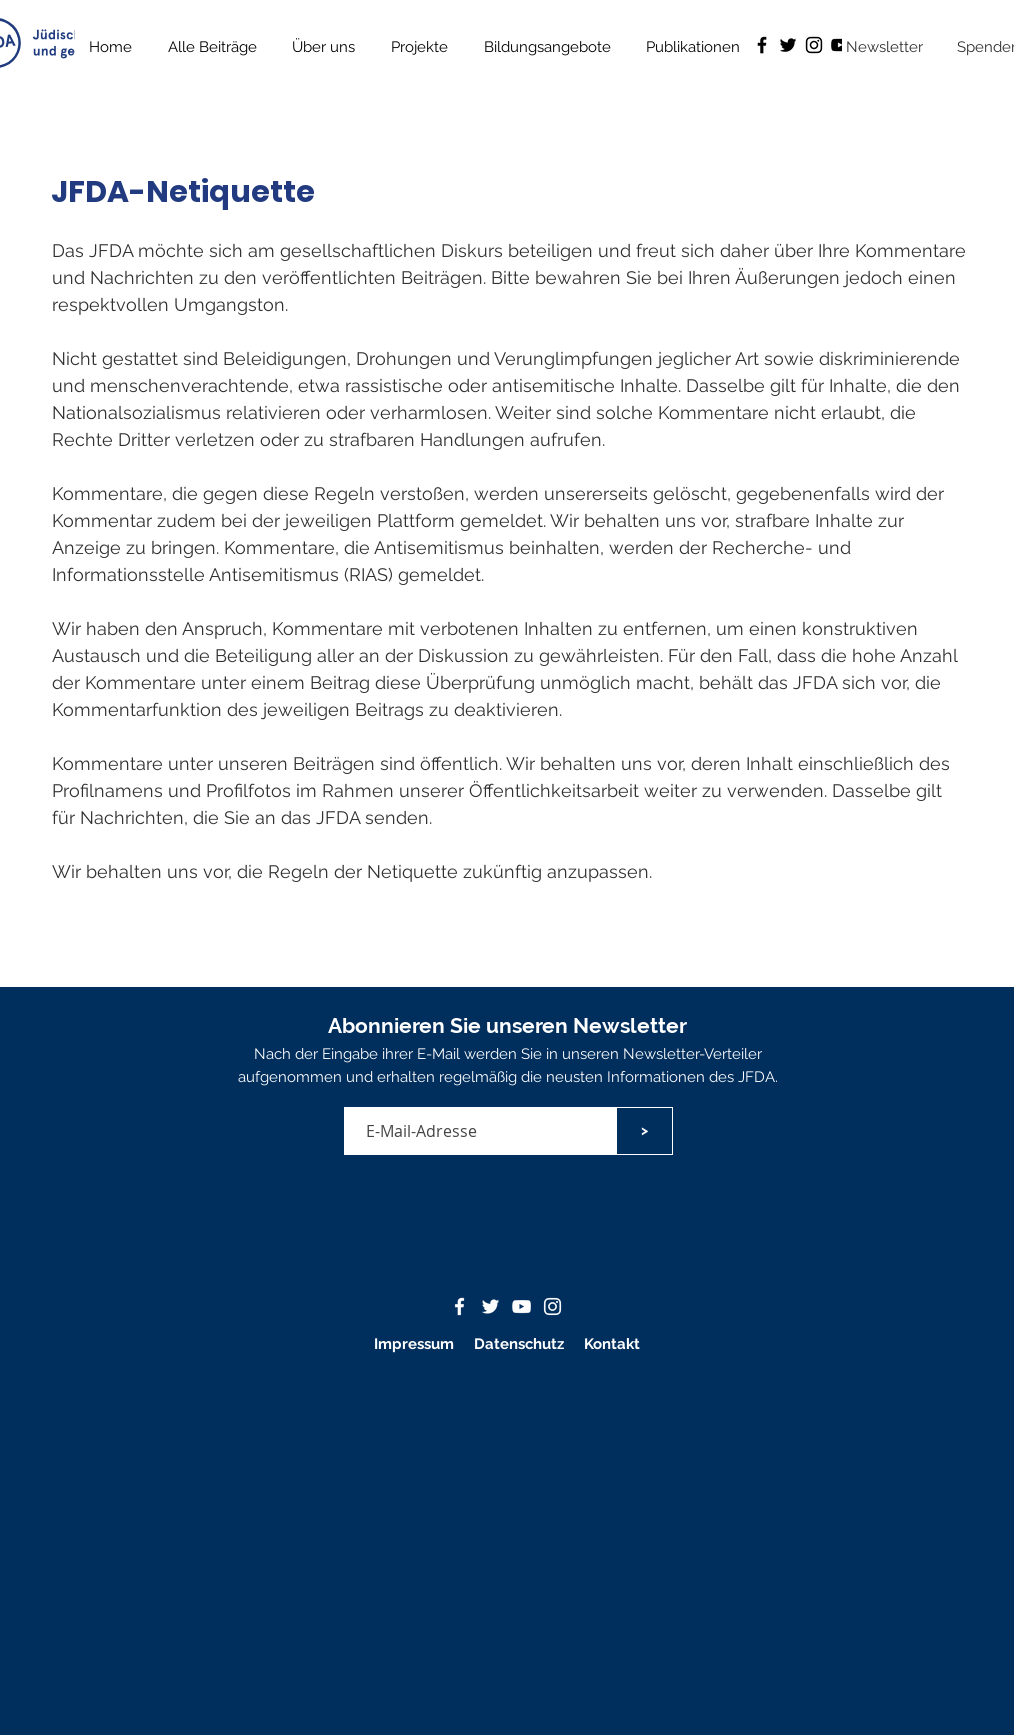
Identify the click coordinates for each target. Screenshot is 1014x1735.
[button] (694, 47)
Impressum (414, 1344)
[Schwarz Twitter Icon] (788, 45)
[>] (644, 1131)
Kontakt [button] (612, 1344)
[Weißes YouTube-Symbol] (521, 1306)
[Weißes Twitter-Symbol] (490, 1306)
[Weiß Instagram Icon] (552, 1306)
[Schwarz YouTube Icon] (840, 45)
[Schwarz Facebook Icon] (762, 45)
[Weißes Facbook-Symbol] (459, 1306)
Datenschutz (521, 1344)
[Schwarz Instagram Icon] (814, 45)
